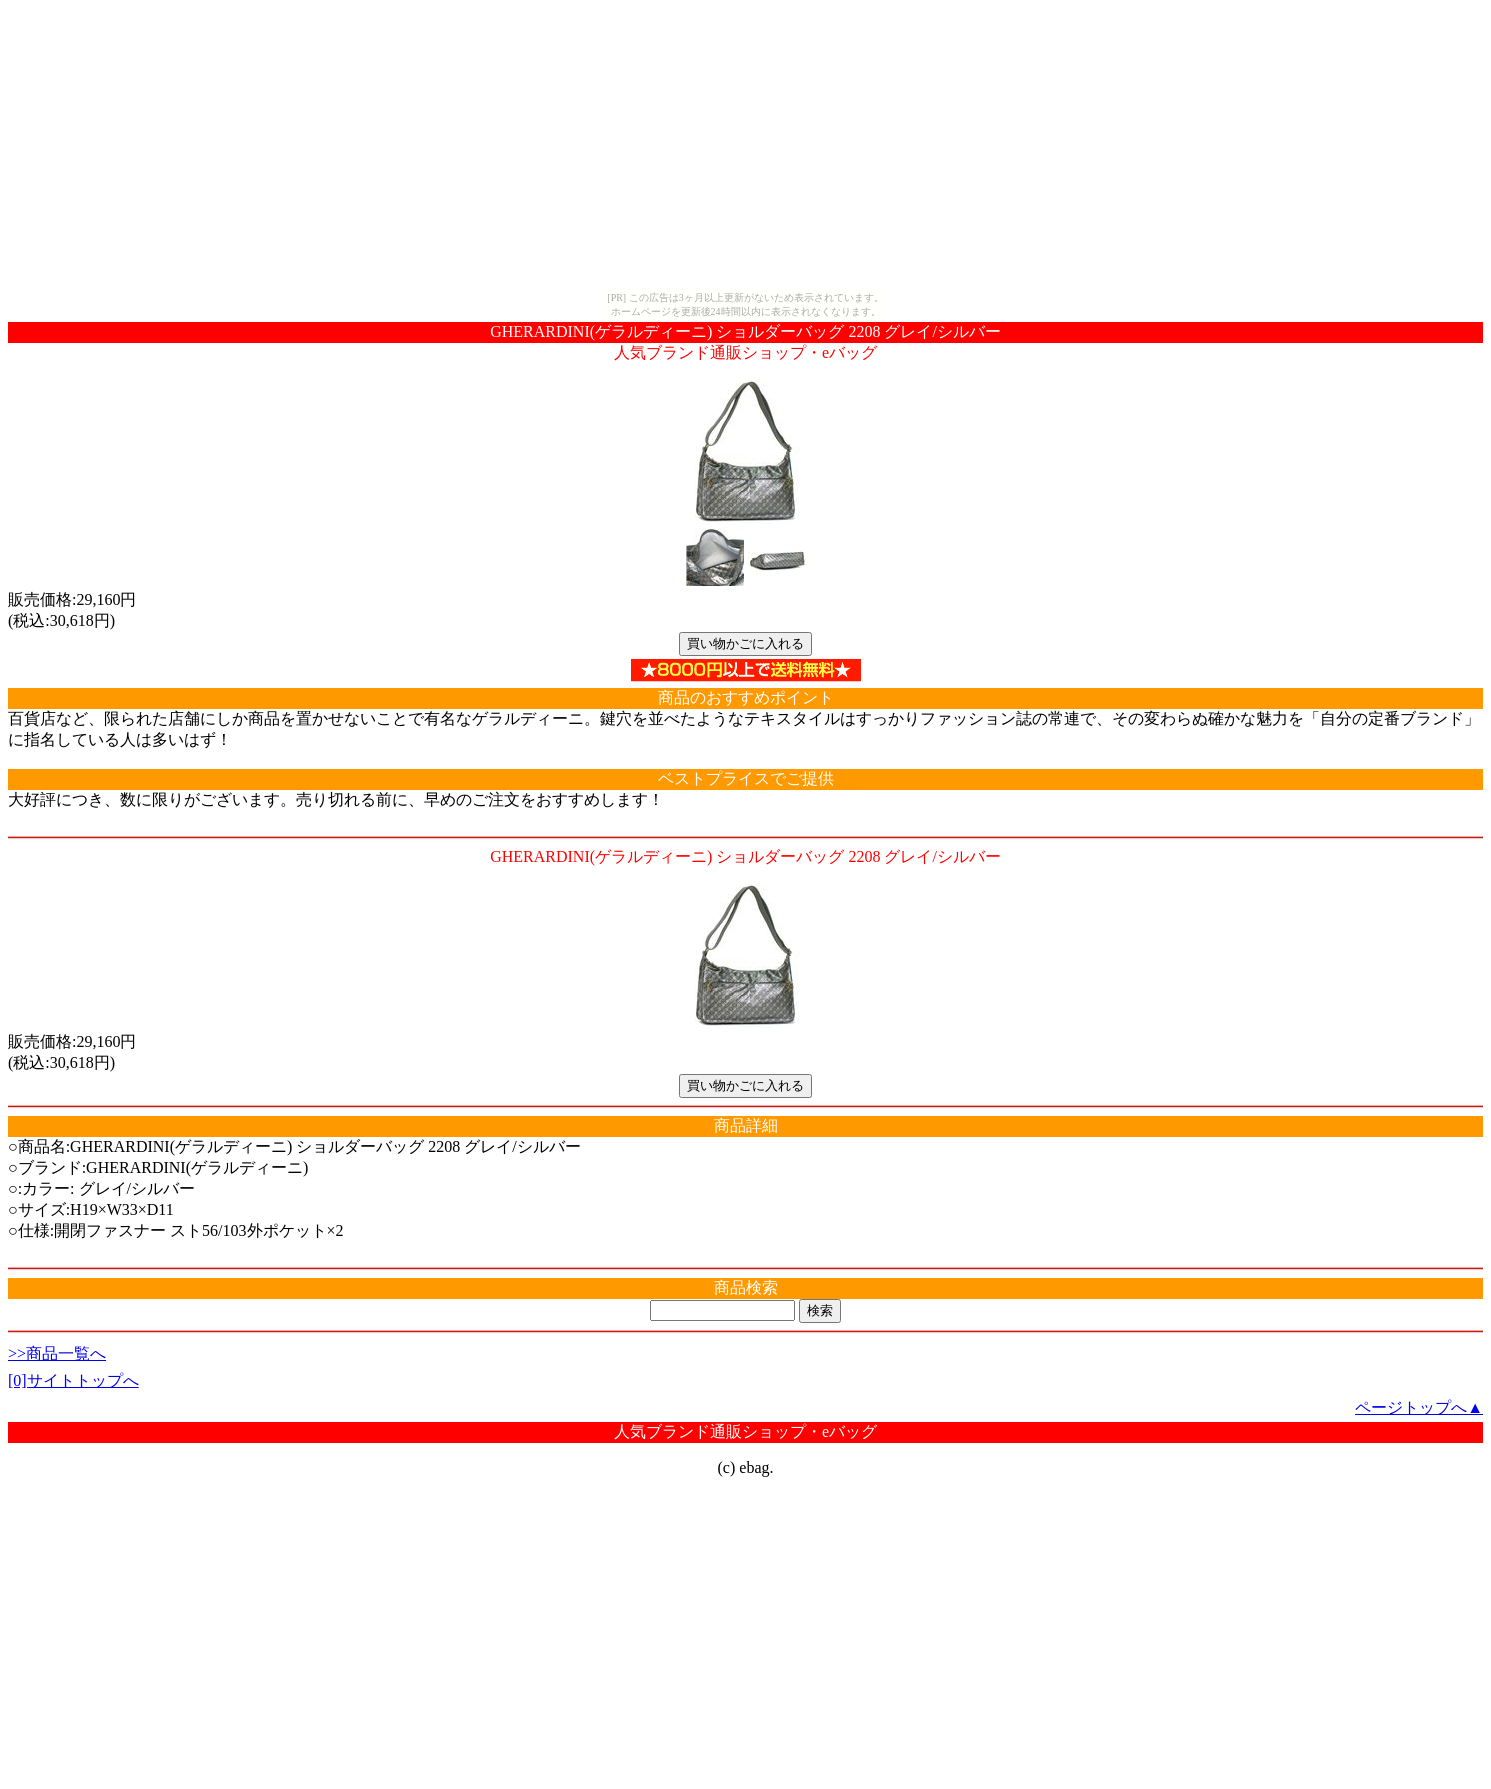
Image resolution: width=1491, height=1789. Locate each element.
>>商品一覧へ (57, 1353)
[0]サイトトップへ (73, 1380)
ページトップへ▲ (1419, 1407)
